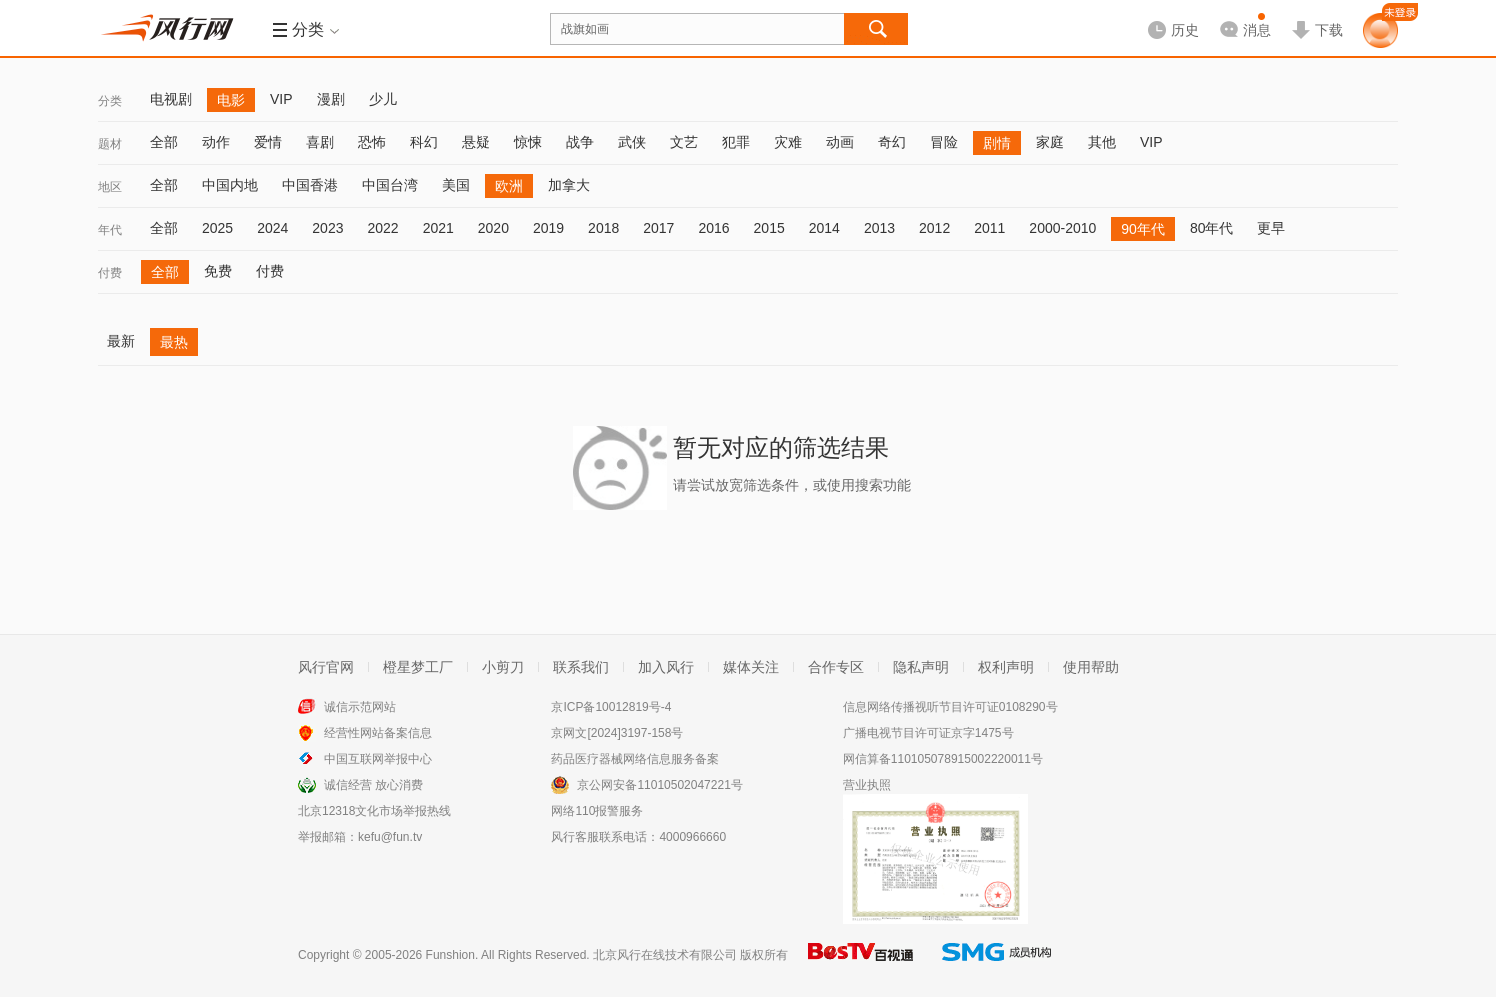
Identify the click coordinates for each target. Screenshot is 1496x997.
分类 (110, 101)
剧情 (997, 143)
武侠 (632, 142)
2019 (548, 228)
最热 (174, 342)
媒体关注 (751, 667)
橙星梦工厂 (418, 667)
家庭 (1050, 142)
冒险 (944, 142)
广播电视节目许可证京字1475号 (928, 733)
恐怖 (372, 142)
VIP (281, 99)
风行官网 (326, 667)
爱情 (268, 142)
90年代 (1143, 229)
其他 (1102, 142)
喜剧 (320, 142)
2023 (327, 228)
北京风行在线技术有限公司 (665, 955)
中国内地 (230, 185)
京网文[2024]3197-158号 (617, 733)
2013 (879, 228)
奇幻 (892, 142)
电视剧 (171, 99)
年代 (110, 230)
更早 (1271, 228)
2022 (382, 228)
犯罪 (736, 142)
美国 (456, 185)
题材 (110, 144)
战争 (580, 142)
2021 (438, 228)
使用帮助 (1091, 667)
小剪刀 (503, 667)
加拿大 (569, 185)
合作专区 (836, 667)
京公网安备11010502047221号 (659, 785)
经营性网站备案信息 (378, 733)
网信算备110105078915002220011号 (943, 759)
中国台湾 (390, 185)
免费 (218, 271)
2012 (934, 228)
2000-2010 (1062, 228)
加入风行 (666, 667)
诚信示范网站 (360, 707)
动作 (216, 142)
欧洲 (509, 186)
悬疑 (476, 142)
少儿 (383, 99)
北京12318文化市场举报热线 (374, 811)
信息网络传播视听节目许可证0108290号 (950, 707)
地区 (110, 187)
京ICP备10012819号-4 (611, 707)
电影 (231, 100)
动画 (840, 142)
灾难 (788, 142)
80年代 (1212, 228)
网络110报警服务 (597, 811)
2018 (603, 228)
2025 (217, 228)
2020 (493, 228)
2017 (658, 228)
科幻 (424, 142)
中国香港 (310, 185)
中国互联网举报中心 (378, 759)
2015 (769, 228)
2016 (713, 228)
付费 (110, 273)
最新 (121, 341)
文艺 (684, 142)
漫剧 (331, 99)
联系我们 (581, 667)
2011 (989, 228)
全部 (164, 142)
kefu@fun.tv (390, 837)
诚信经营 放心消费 (373, 785)
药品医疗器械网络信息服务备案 (635, 759)
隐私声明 (921, 667)
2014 (824, 228)
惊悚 (528, 142)
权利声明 (1006, 667)
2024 (272, 228)
